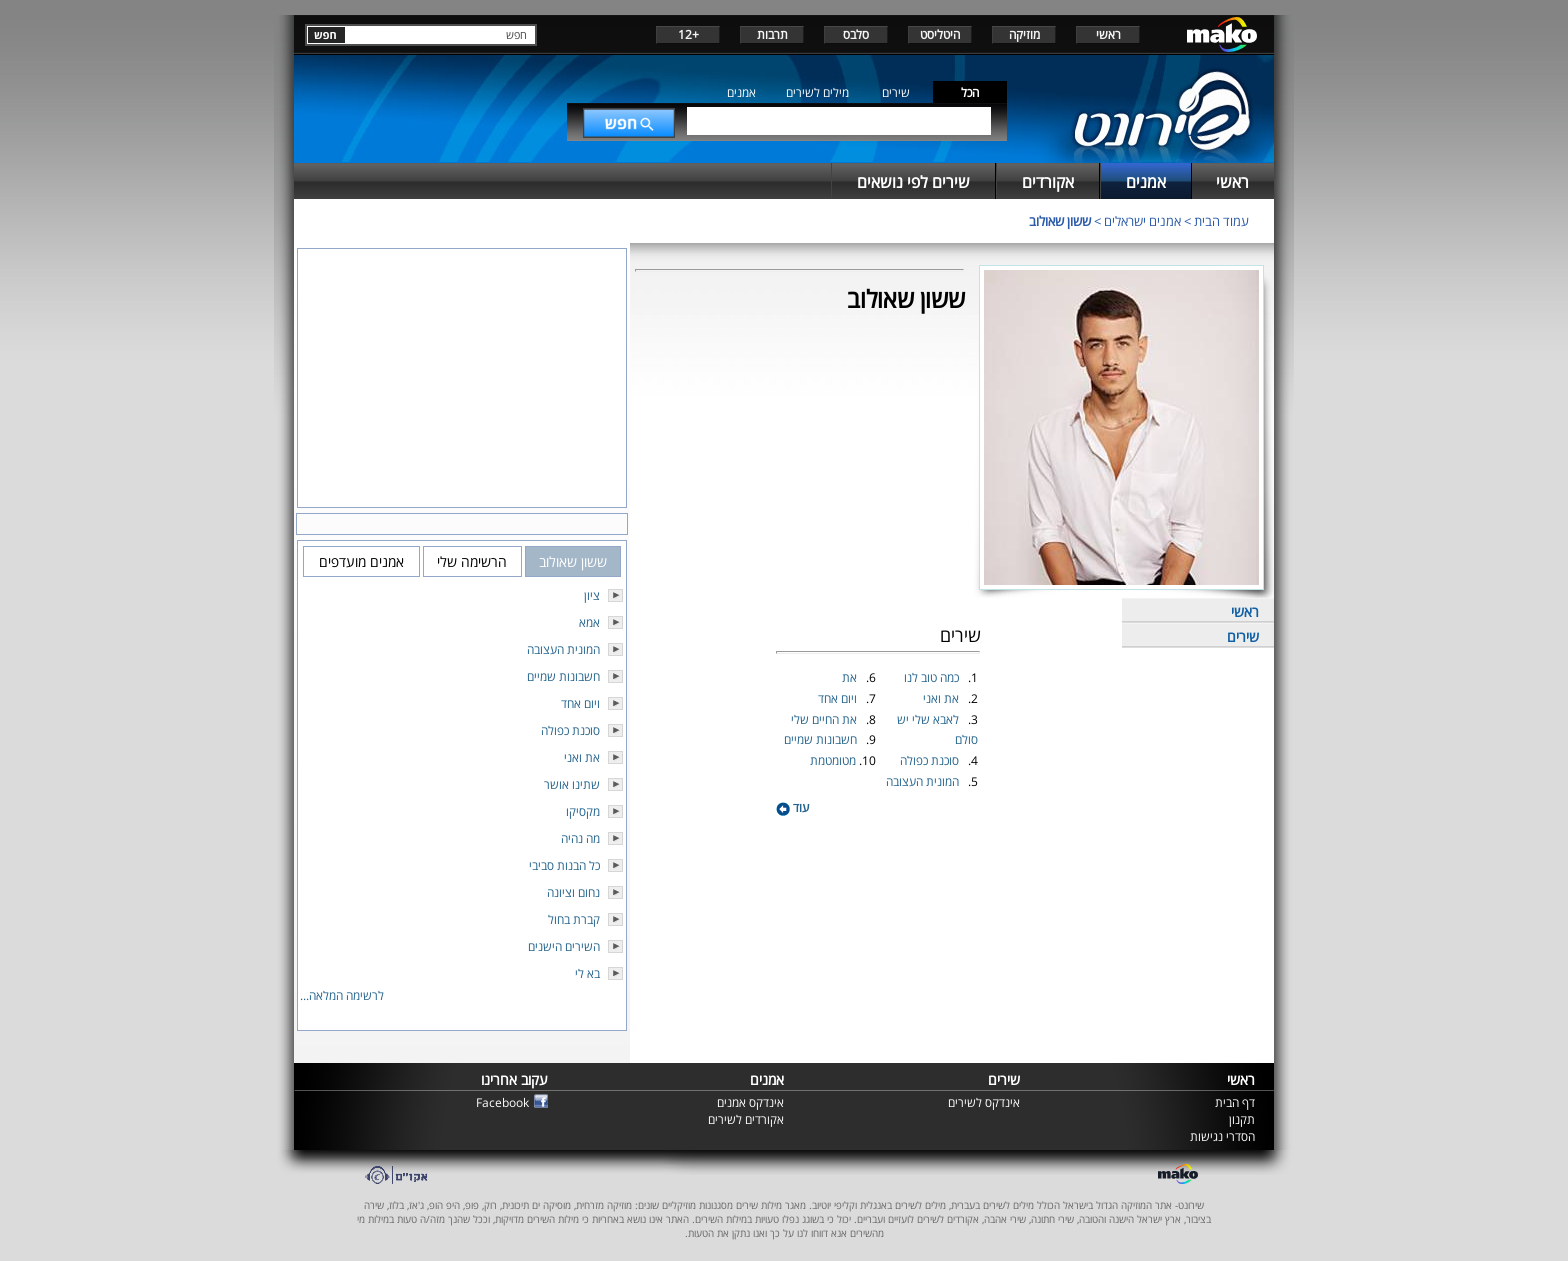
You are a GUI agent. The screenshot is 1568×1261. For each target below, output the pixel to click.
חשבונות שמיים (822, 739)
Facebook (502, 1102)
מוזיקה (1024, 34)
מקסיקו (583, 811)
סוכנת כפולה (931, 760)
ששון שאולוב (1060, 221)
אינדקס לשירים (984, 1102)
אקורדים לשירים (746, 1119)
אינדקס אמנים (750, 1102)
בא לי (587, 973)
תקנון (1242, 1119)
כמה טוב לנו (933, 677)
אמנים (741, 92)
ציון (592, 595)
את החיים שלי (825, 719)
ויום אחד (839, 698)
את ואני (942, 698)
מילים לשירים (817, 92)
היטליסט (940, 34)
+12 (688, 34)
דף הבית (1235, 1102)
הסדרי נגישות (1222, 1136)
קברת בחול (574, 919)
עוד (792, 807)
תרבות (772, 34)
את (851, 677)
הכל (970, 92)
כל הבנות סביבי (564, 865)
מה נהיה (580, 838)
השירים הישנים (564, 946)
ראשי (1108, 34)
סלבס (856, 34)
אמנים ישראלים (1142, 221)
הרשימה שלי (472, 561)
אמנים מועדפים (361, 561)
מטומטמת (834, 760)
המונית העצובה (924, 781)
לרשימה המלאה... (342, 995)
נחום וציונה (573, 892)
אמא (589, 622)
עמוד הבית (1221, 221)
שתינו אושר (572, 784)
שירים (896, 92)
